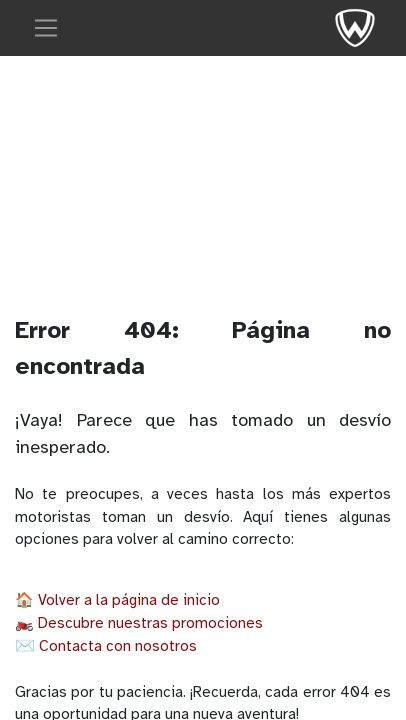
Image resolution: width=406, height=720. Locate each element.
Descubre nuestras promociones (150, 623)
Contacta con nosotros (118, 646)
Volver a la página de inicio (129, 600)
